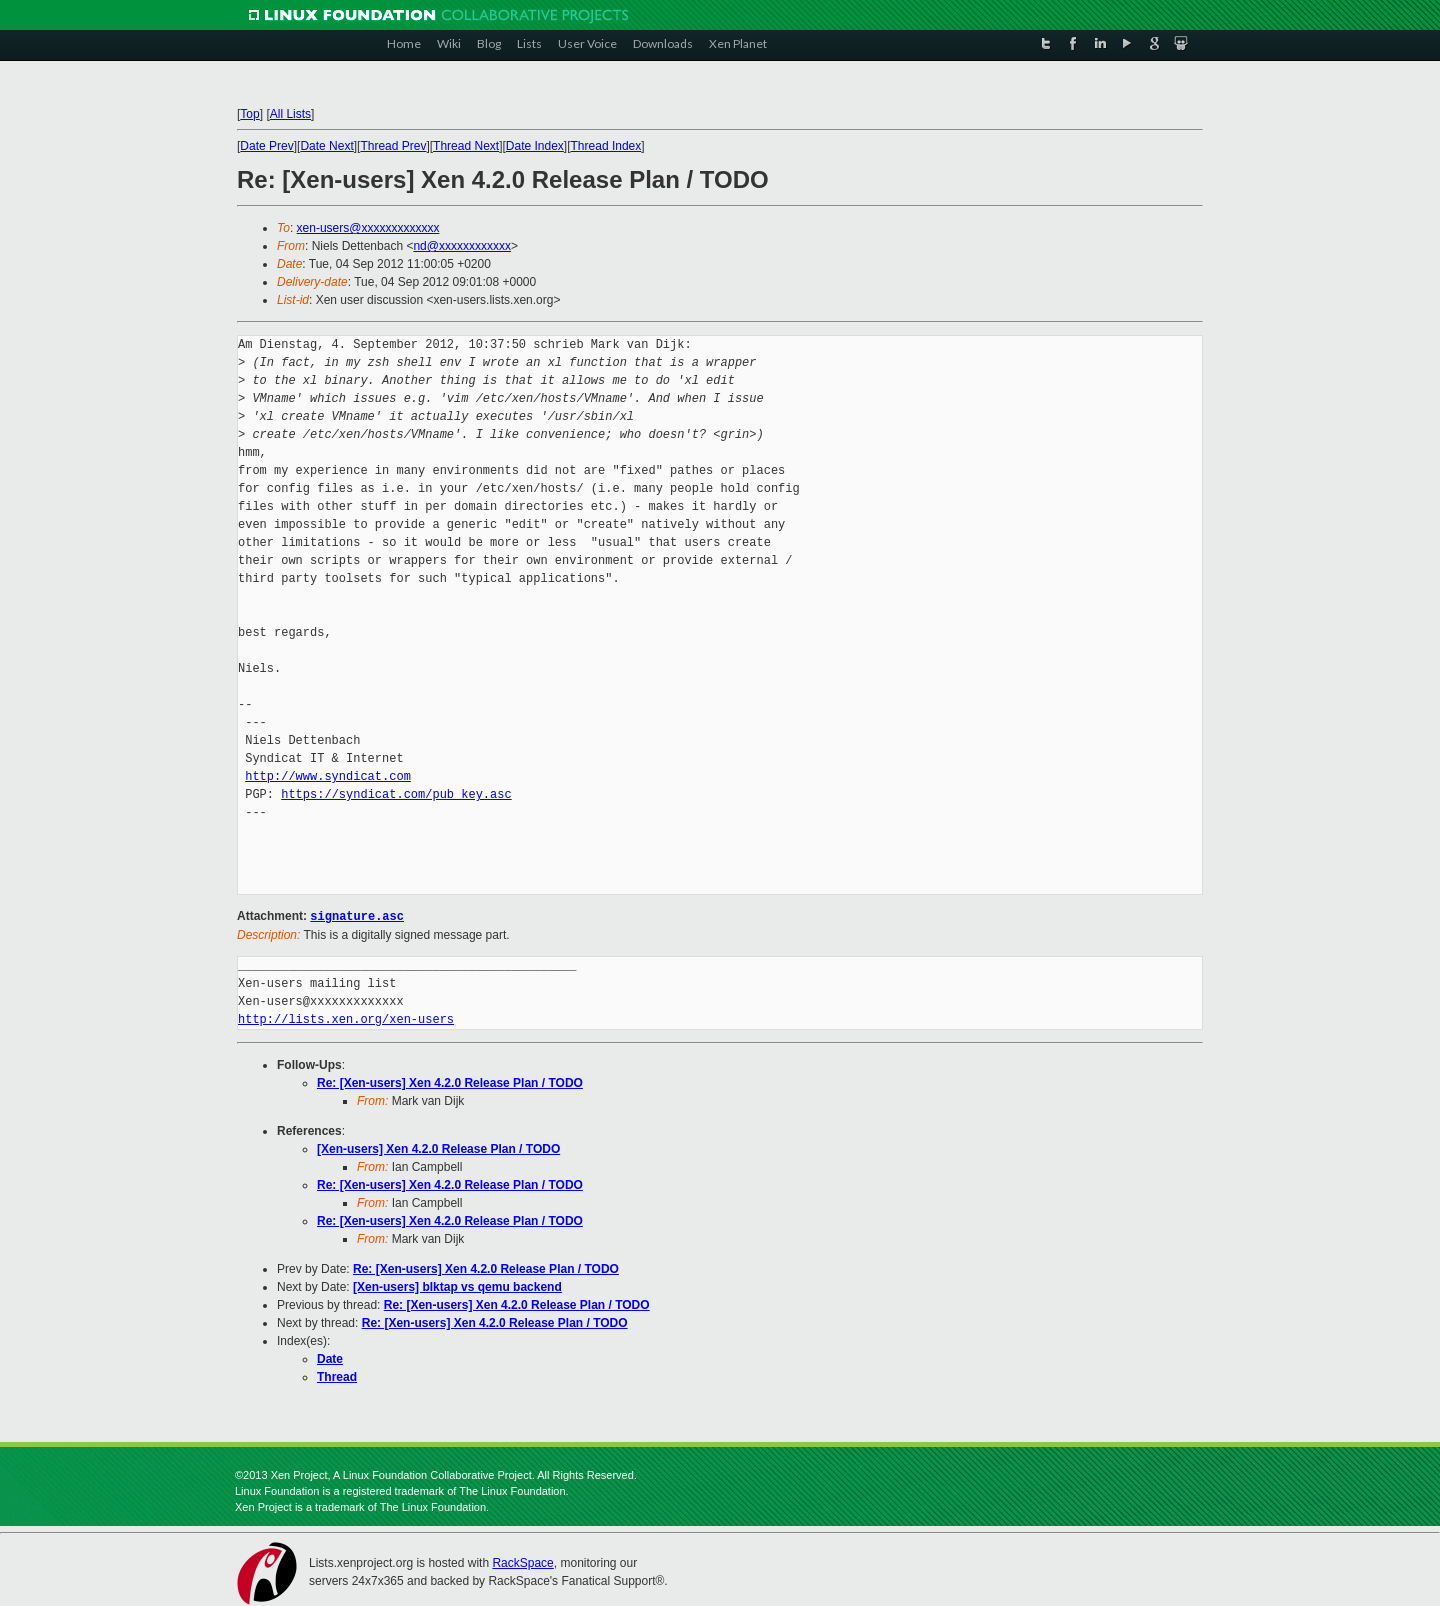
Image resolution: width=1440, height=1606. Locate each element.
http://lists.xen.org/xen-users (346, 1018)
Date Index (535, 146)
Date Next (326, 146)
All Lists (290, 114)
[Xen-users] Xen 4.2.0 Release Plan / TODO (438, 1148)
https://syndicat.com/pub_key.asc (396, 794)
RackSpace (522, 1562)
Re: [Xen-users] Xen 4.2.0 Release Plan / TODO (450, 1082)
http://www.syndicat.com (328, 776)
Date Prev (266, 146)
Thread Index (606, 146)
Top (249, 114)
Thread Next (466, 146)
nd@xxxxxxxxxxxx (462, 246)
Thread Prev (393, 146)
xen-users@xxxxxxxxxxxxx (368, 228)
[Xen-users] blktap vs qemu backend (457, 1286)
